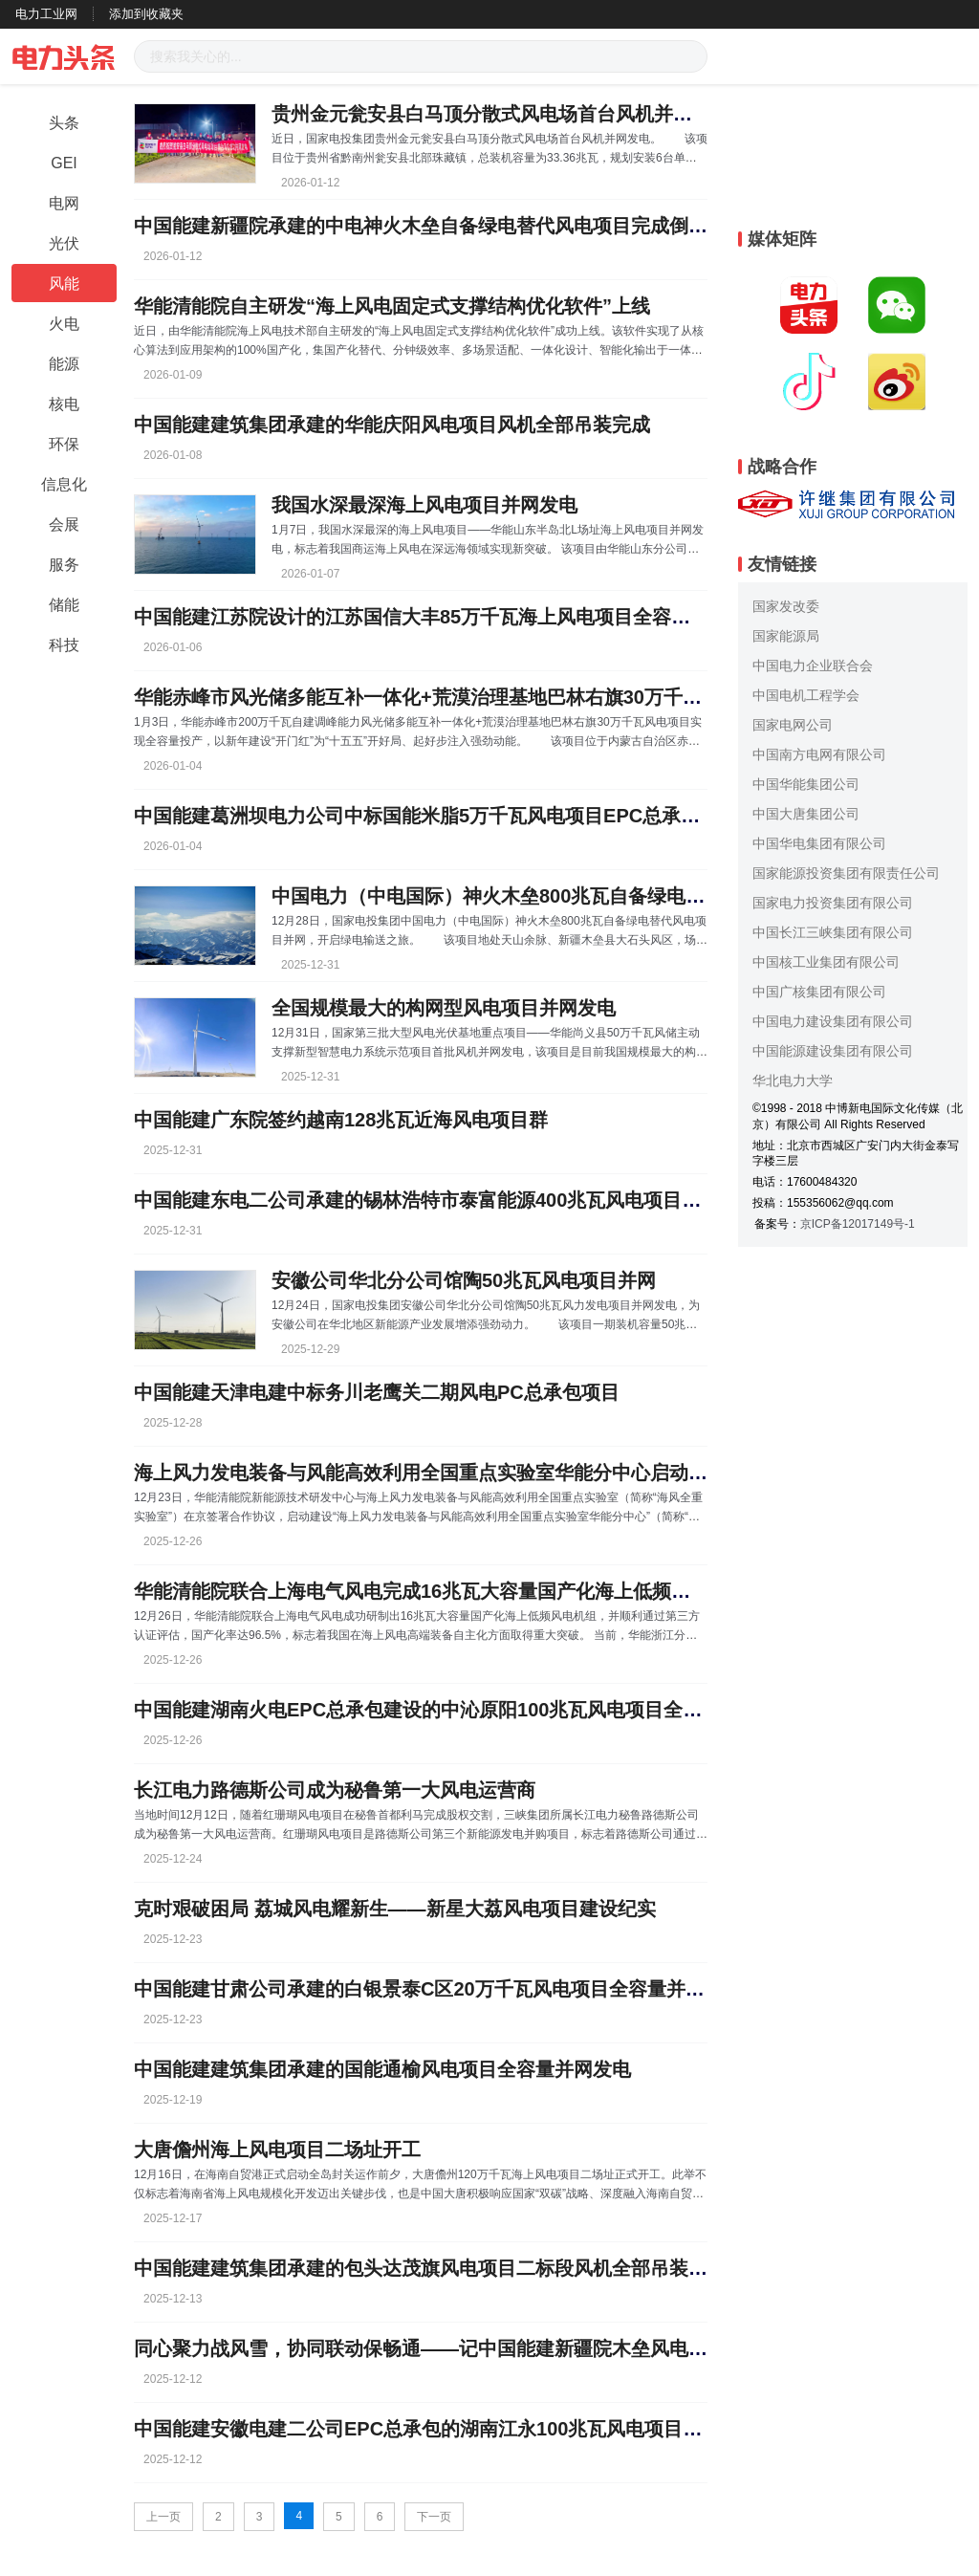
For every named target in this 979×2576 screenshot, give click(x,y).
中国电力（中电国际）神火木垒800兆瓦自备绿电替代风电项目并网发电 (574, 895)
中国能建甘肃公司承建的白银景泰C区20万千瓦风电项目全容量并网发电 (438, 1988)
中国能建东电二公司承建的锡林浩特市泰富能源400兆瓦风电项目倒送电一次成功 (475, 1200)
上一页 (163, 2516)
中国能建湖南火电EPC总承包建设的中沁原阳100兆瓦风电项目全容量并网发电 (466, 1709)
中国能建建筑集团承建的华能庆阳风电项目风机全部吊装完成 (392, 424)
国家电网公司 (792, 724)
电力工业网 (46, 14)
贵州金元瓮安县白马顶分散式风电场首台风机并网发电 (501, 113)
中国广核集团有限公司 (819, 991)
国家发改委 (785, 606)
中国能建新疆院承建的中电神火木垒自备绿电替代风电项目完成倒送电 (430, 225)
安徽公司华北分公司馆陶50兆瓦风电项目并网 (464, 1280)
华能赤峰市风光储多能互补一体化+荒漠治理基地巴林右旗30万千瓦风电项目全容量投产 (504, 697)
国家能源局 (785, 636)
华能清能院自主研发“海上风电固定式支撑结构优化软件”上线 (392, 306)
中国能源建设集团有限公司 (832, 1051)
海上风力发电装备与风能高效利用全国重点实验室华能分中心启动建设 (430, 1472)
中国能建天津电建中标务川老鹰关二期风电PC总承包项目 (377, 1392)
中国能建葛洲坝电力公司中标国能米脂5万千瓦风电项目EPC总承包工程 (436, 815)
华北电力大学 (792, 1080)
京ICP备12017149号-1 (857, 1224)
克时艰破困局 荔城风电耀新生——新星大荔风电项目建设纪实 (395, 1908)
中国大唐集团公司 (805, 813)
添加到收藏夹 (146, 14)
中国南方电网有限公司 (819, 754)
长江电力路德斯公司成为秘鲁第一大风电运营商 (334, 1790)
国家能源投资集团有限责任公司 (846, 873)
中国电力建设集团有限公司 (832, 1021)
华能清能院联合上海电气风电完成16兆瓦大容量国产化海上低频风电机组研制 (460, 1591)
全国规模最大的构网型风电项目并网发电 (444, 1007)
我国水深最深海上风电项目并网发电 (424, 504)
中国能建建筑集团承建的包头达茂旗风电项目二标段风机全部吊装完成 (430, 2268)
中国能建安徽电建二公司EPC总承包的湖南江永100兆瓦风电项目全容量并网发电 (475, 2428)
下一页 (434, 2516)
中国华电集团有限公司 (819, 843)
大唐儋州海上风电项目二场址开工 (277, 2149)
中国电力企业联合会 (812, 665)
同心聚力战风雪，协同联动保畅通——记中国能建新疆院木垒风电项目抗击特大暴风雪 (497, 2348)
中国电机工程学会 (805, 695)
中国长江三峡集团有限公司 (832, 932)
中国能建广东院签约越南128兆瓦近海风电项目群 (341, 1119)
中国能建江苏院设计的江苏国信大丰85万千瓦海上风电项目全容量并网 (431, 616)
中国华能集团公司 (805, 784)
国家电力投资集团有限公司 (832, 902)
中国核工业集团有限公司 (826, 962)
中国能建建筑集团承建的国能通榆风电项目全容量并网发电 (382, 2069)
